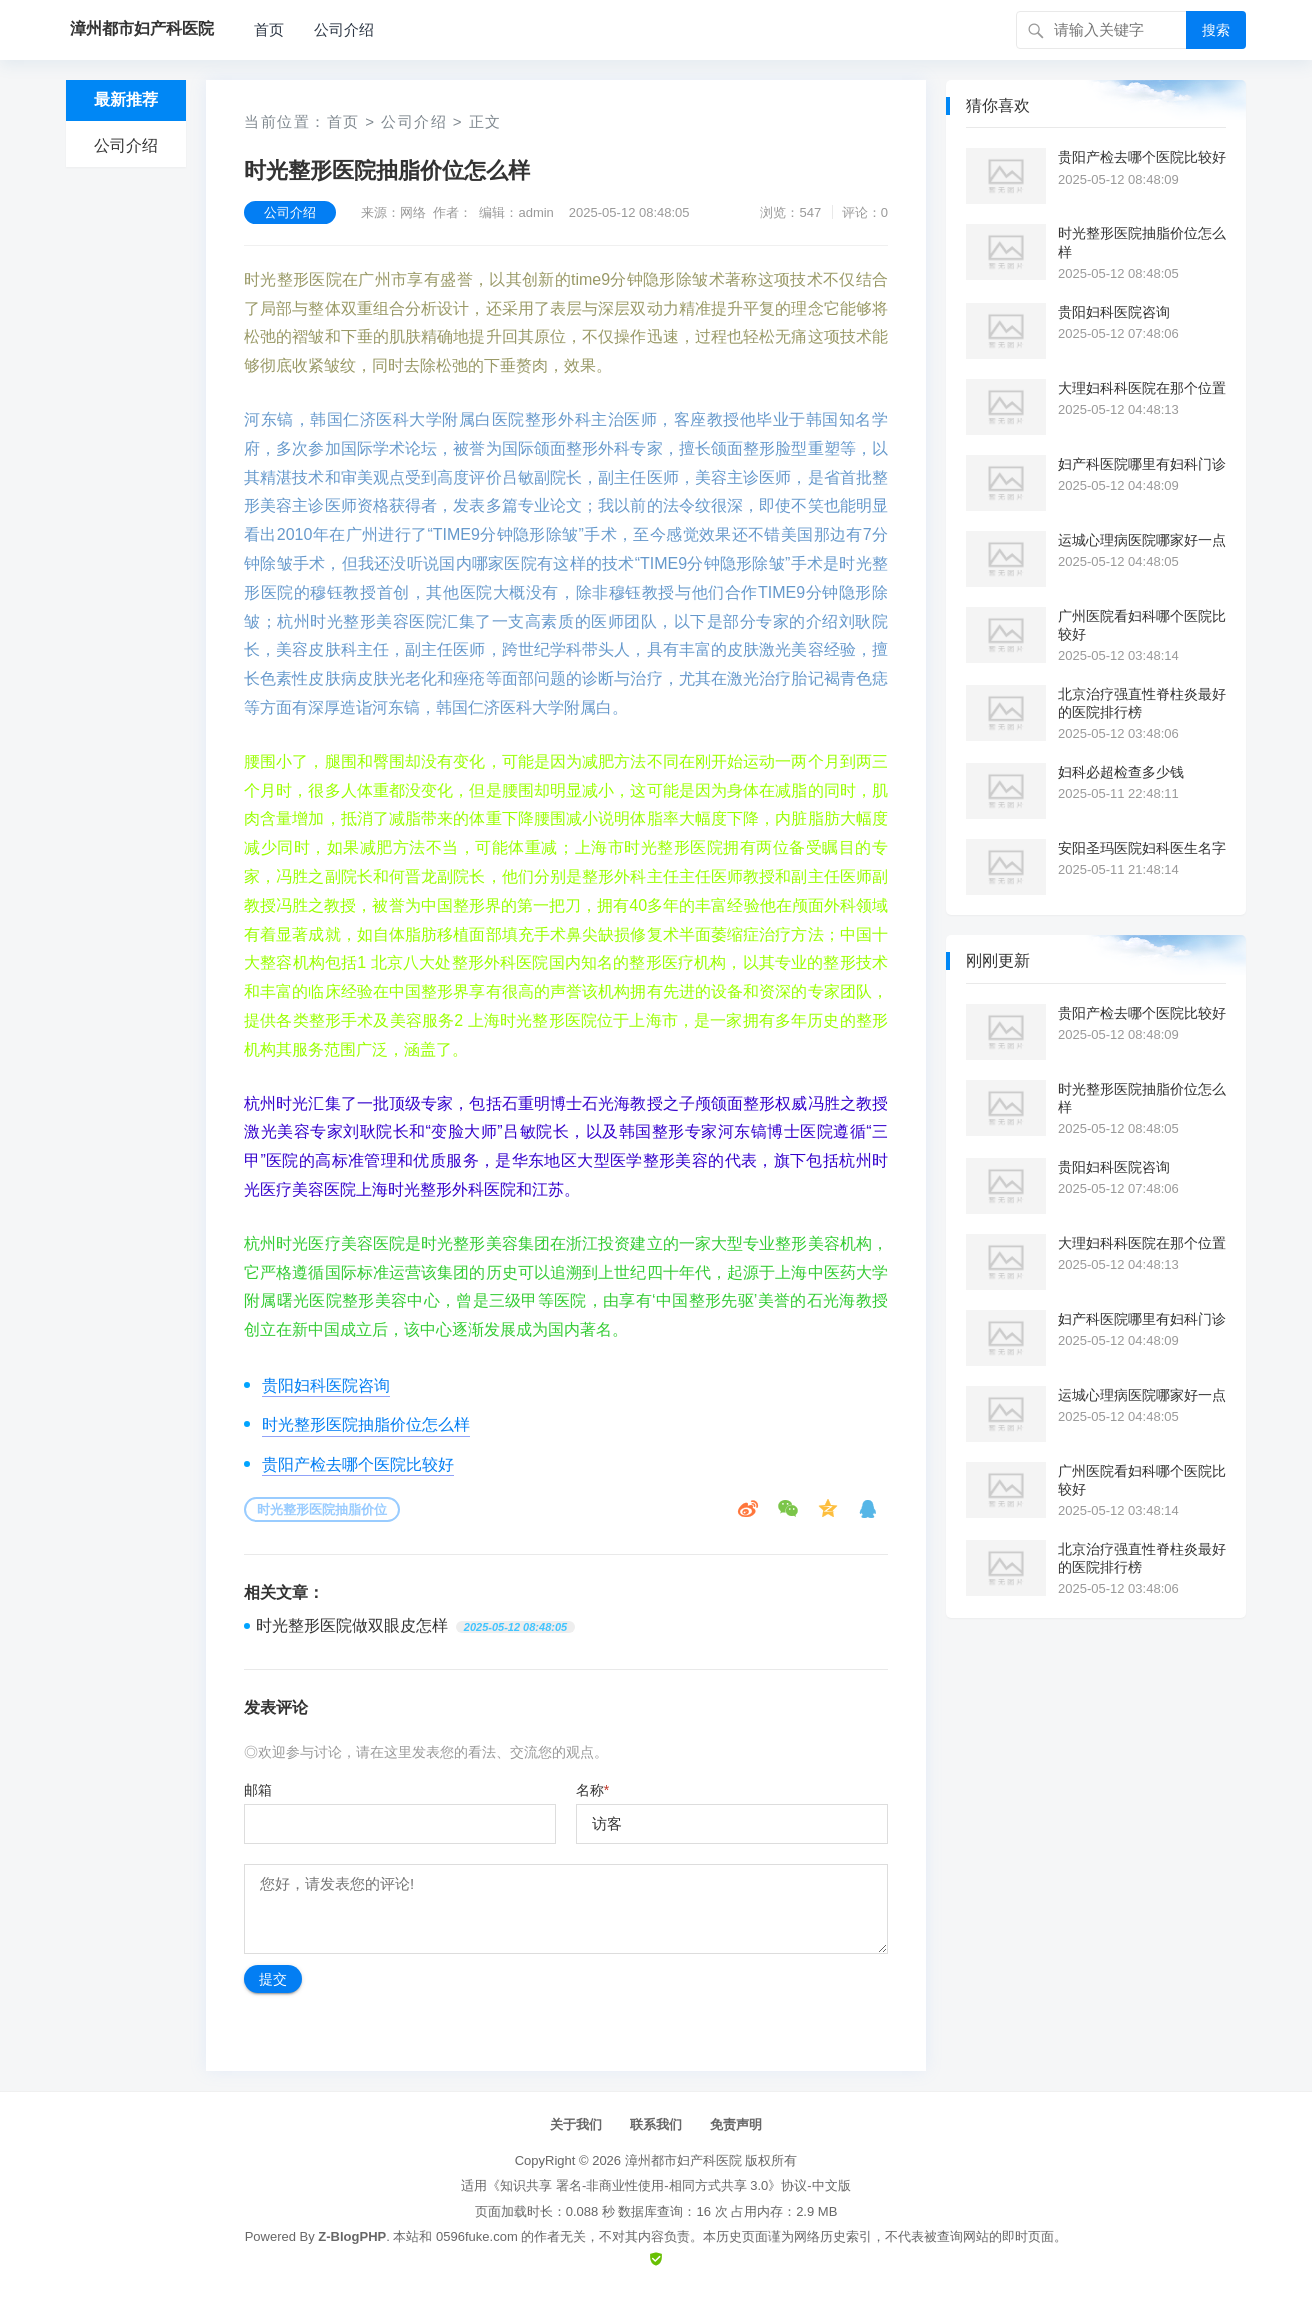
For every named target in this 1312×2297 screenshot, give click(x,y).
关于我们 (576, 2124)
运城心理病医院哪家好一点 (1142, 540)
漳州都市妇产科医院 (683, 2160)
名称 (592, 1790)
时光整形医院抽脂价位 (322, 1509)
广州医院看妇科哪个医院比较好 (1142, 625)
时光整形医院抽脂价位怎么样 (366, 1424)
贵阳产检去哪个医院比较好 (358, 1464)
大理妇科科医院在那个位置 (1142, 388)
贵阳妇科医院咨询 (326, 1385)
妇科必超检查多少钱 (1121, 772)
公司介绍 (344, 29)
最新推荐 (126, 99)
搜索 (1216, 30)
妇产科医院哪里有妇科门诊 (1142, 464)
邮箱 (258, 1790)
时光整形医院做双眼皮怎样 (352, 1625)
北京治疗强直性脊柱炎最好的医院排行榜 (1142, 703)
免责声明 (736, 2124)
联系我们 (656, 2124)
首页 (269, 29)
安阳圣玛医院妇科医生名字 (1142, 848)
